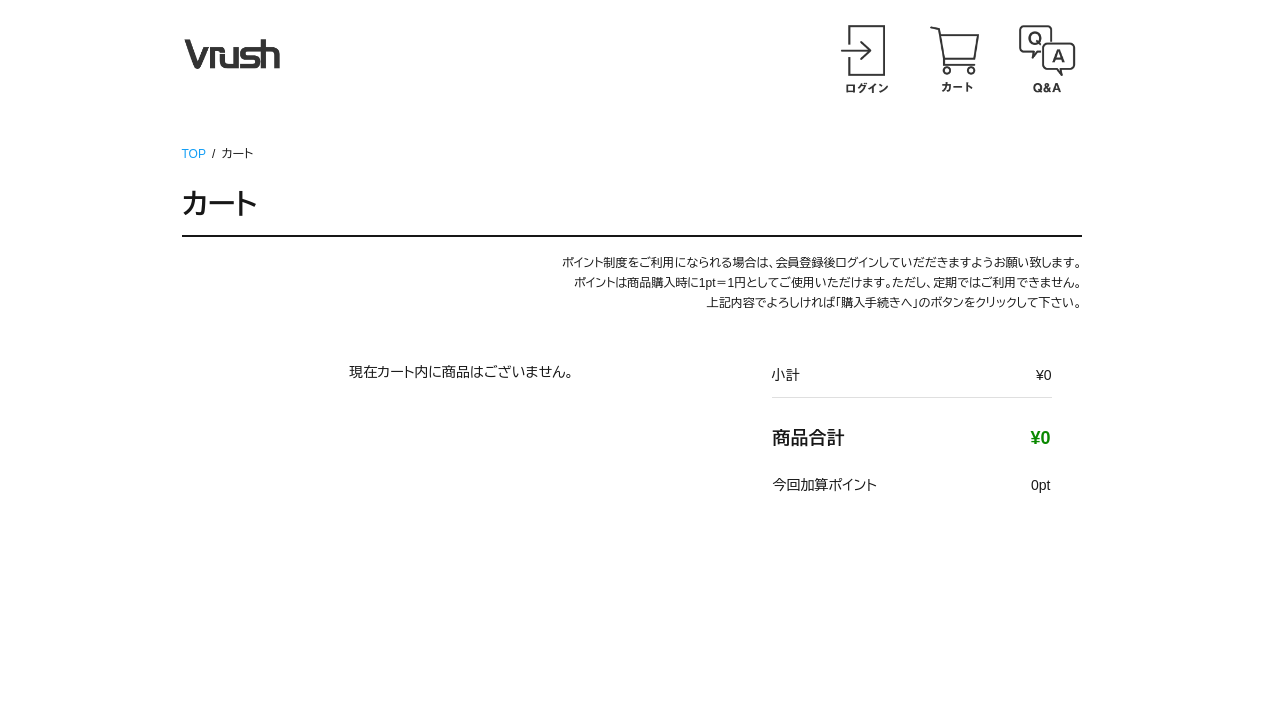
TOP (194, 154)
